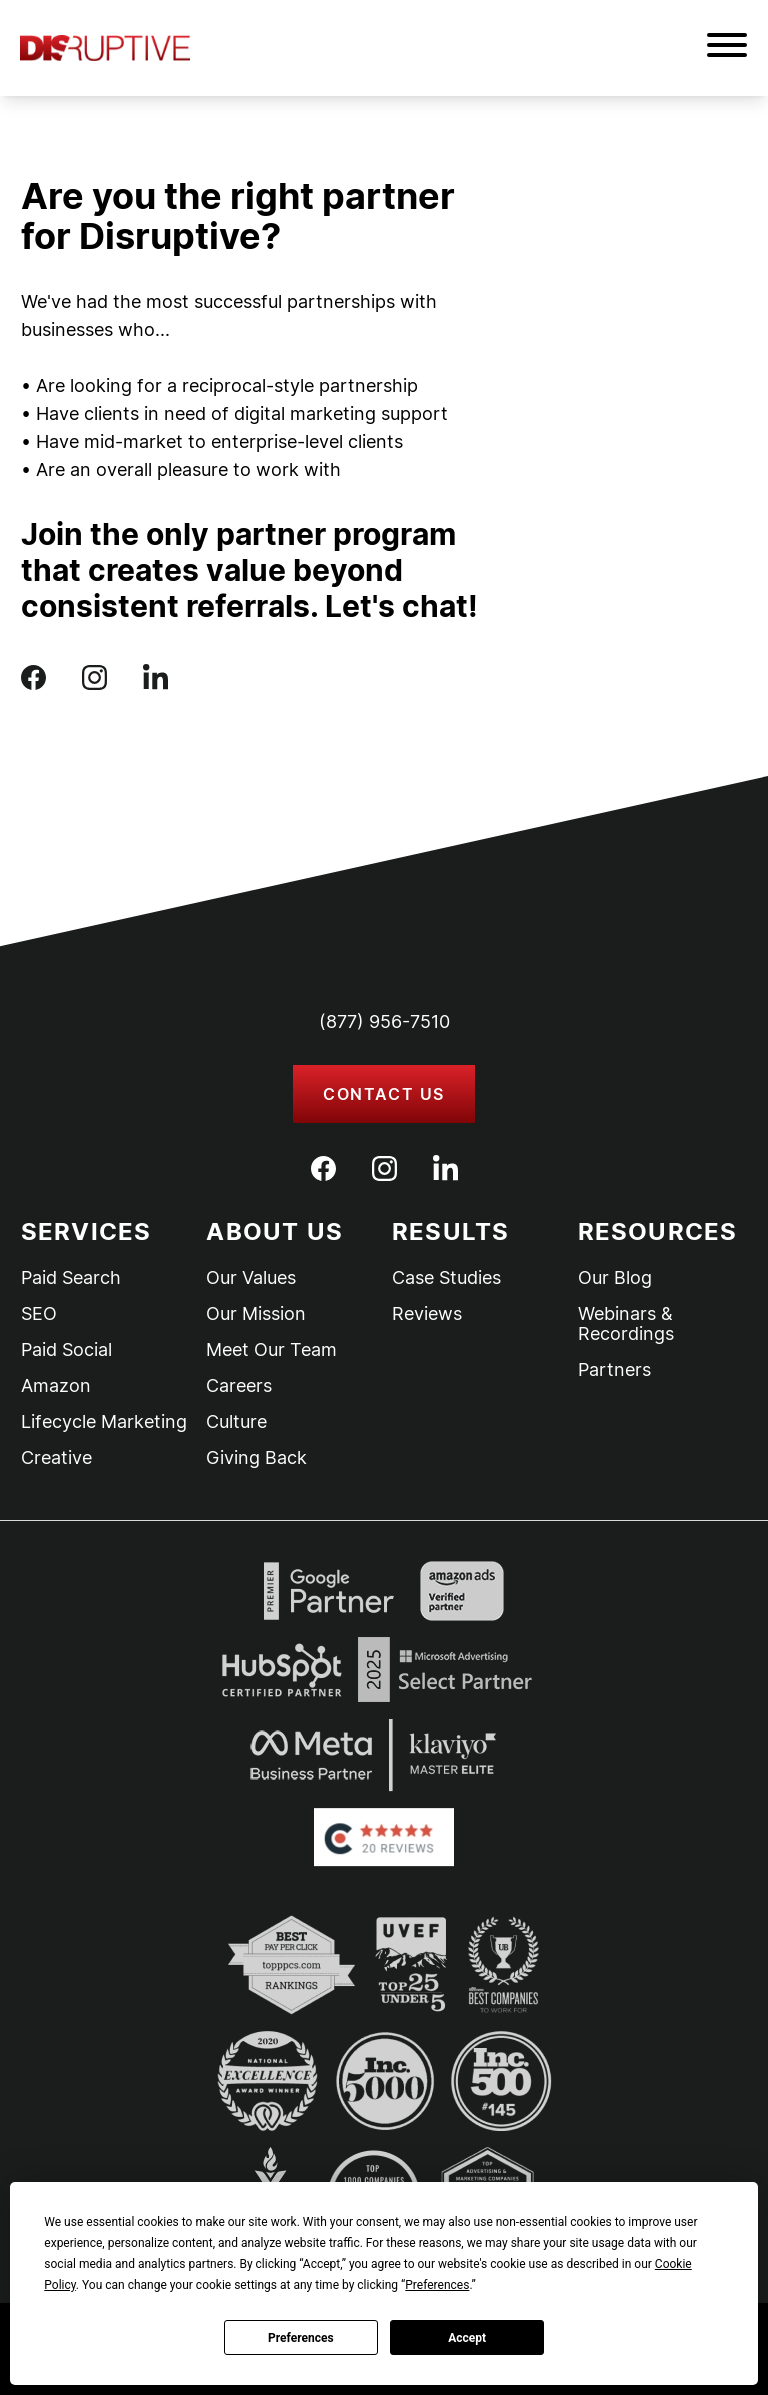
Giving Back (256, 1458)
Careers (239, 1386)
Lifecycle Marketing (104, 1422)
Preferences (301, 2338)
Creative (56, 1458)
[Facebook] (323, 1168)
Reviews (427, 1314)
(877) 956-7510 (384, 1021)
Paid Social (66, 1350)
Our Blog (615, 1278)
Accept (467, 2338)
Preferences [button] (437, 2285)
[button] (727, 48)
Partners (614, 1370)
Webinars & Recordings (626, 1324)
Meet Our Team (271, 1350)
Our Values (251, 1278)
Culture (236, 1422)
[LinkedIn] (445, 1168)
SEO (39, 1314)
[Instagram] (384, 1168)
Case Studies (446, 1278)
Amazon (56, 1386)
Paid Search (71, 1278)
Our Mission (256, 1314)
